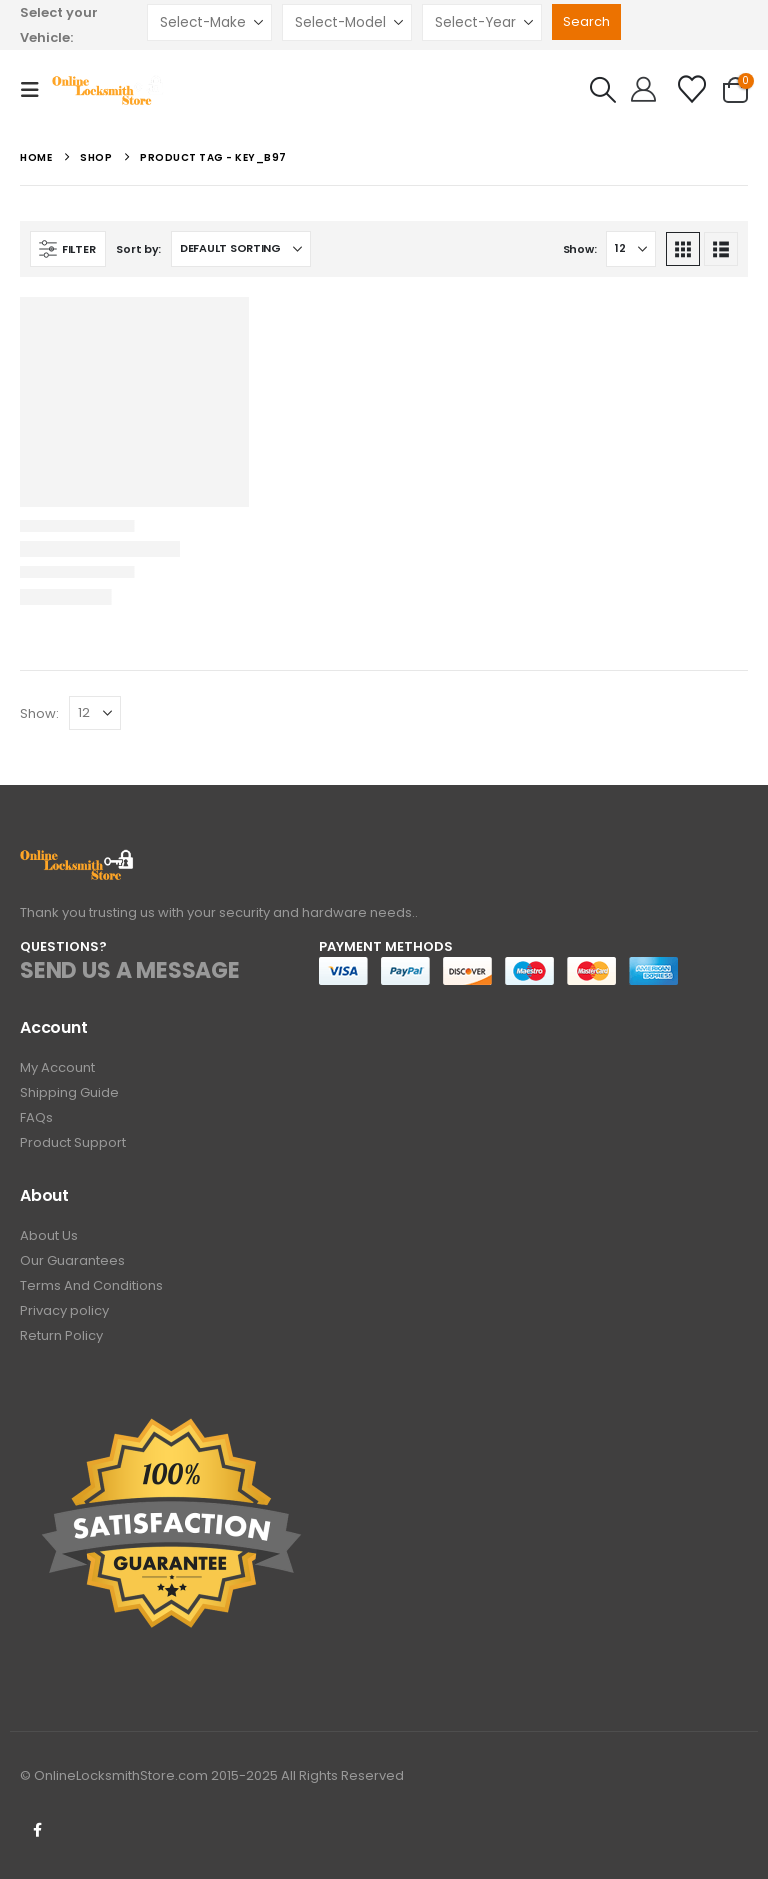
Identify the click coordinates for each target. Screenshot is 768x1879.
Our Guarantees (72, 1260)
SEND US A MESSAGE (130, 970)
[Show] (631, 249)
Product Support (73, 1142)
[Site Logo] (108, 90)
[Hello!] (643, 90)
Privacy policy (64, 1310)
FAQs (36, 1117)
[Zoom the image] (77, 860)
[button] (36, 90)
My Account (57, 1067)
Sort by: (138, 249)
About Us (49, 1235)
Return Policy (61, 1335)
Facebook (37, 1830)
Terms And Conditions (91, 1285)
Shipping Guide (69, 1092)
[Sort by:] (241, 249)
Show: (580, 249)
